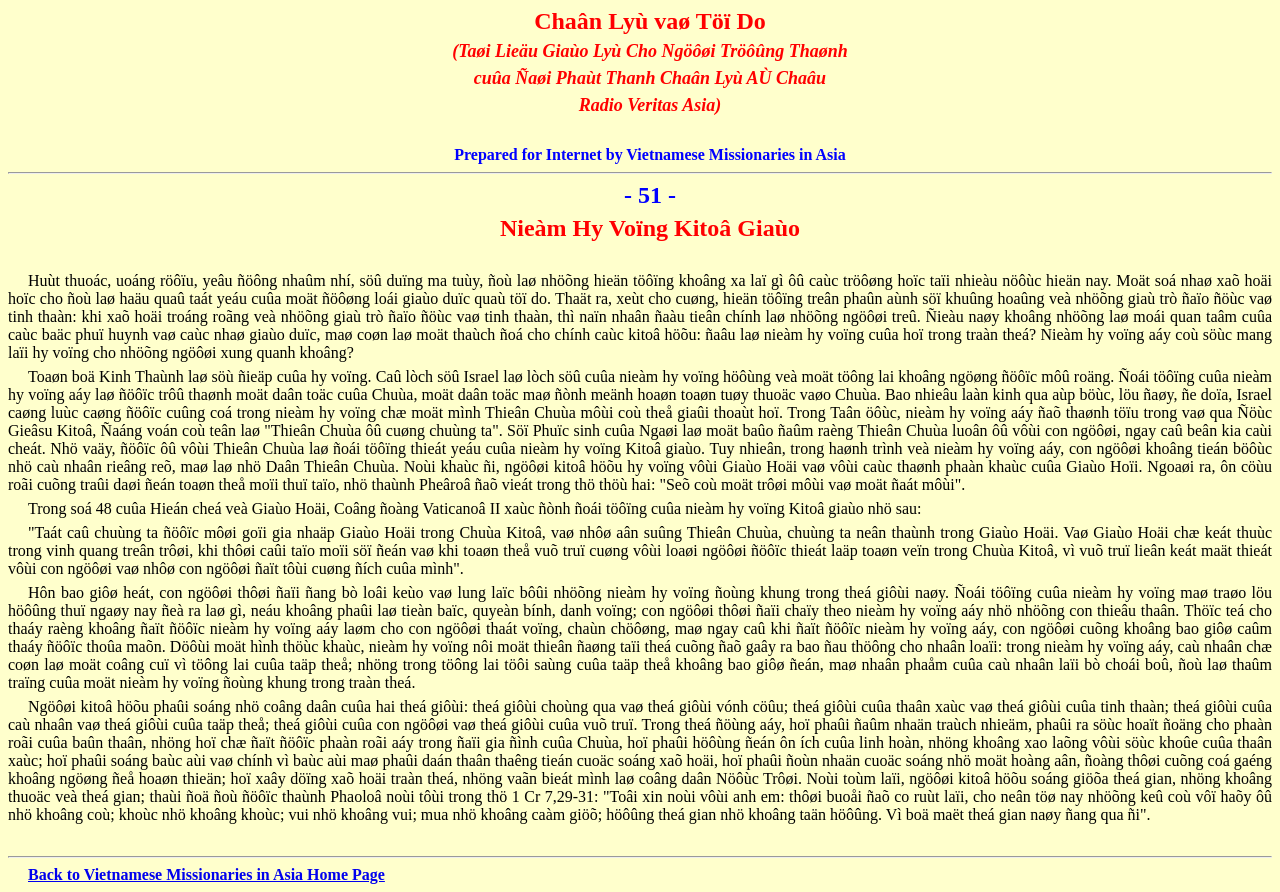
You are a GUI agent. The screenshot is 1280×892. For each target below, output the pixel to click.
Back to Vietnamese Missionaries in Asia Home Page (206, 874)
